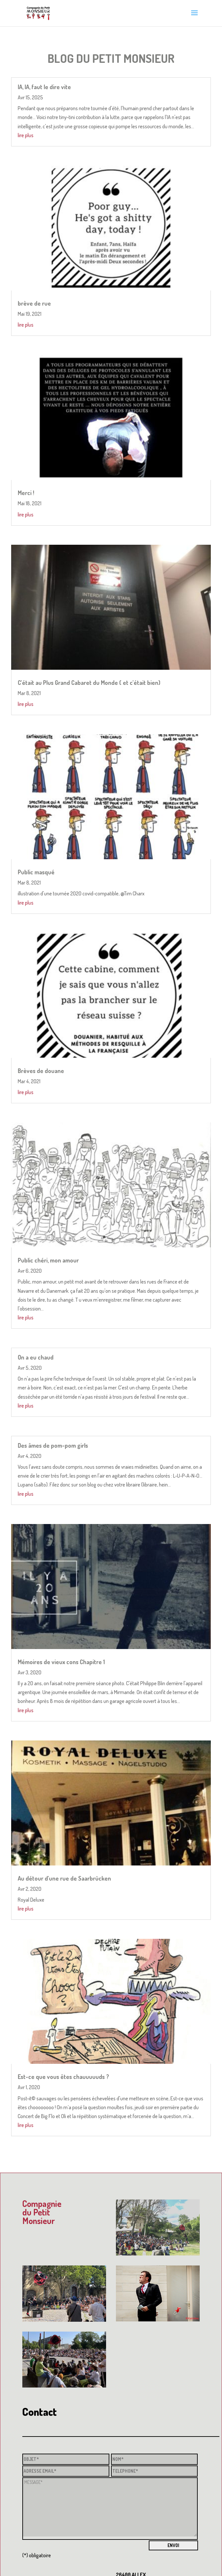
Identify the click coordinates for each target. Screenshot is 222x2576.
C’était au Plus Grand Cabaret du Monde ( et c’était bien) (89, 682)
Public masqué (36, 872)
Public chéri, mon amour (48, 1260)
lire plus (25, 135)
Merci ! (26, 492)
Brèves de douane (41, 1070)
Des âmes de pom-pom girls (53, 1445)
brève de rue (34, 303)
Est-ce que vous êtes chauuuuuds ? (63, 2076)
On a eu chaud (36, 1357)
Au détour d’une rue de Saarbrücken (64, 1878)
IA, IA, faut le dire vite (44, 86)
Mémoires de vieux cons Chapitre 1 (61, 1661)
